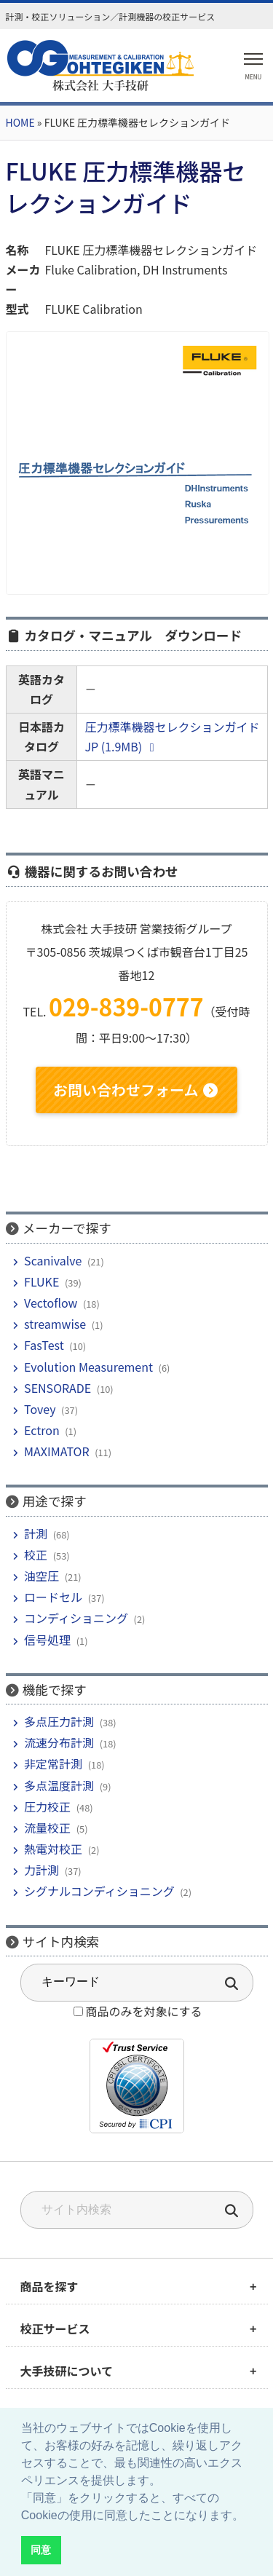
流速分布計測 (59, 1742)
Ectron (42, 1430)
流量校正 (47, 1827)
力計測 (41, 1869)
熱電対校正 (53, 1848)
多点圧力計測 (59, 1721)
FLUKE (41, 1281)
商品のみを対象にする (143, 2011)
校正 (35, 1554)
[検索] (232, 2211)
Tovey (39, 1409)
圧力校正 (47, 1806)
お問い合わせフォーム (136, 1089)
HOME (20, 122)
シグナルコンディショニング (99, 1891)
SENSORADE (57, 1387)
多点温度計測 (59, 1785)
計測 (35, 1533)
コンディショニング (76, 1618)
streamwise (55, 1323)
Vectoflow (50, 1302)
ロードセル (53, 1596)
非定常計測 (53, 1763)
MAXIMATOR (56, 1451)
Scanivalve (53, 1260)
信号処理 (47, 1639)
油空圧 (41, 1575)
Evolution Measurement (88, 1366)
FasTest (44, 1345)
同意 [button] (41, 2550)
